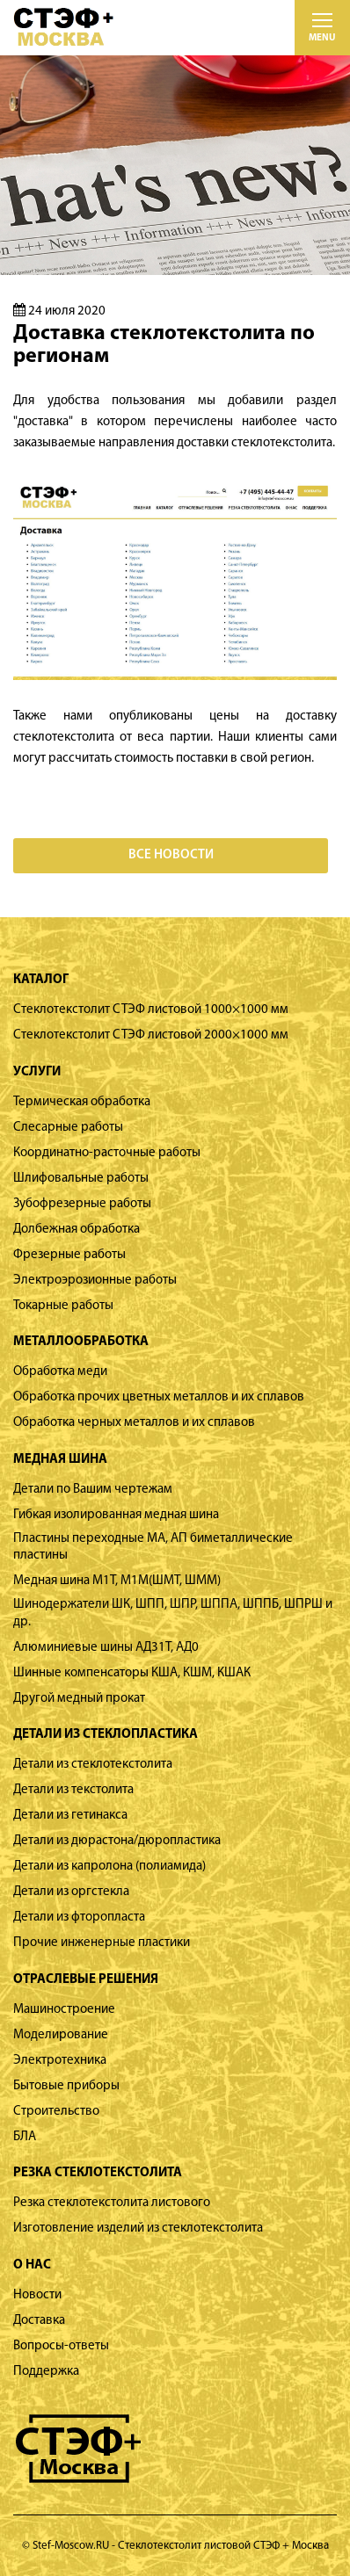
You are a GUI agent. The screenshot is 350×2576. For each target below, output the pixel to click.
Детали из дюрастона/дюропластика (117, 1841)
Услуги (37, 1072)
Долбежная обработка (76, 1229)
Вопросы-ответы (61, 2346)
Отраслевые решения (85, 1979)
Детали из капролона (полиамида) (109, 1866)
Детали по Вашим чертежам (92, 1489)
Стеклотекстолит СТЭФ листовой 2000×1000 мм (150, 1035)
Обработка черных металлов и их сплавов (134, 1422)
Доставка (39, 2320)
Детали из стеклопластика (105, 1734)
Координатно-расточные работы (107, 1153)
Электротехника (59, 2060)
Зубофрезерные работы (82, 1204)
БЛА (24, 2137)
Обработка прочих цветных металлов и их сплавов (158, 1397)
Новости (37, 2295)
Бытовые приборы (66, 2086)
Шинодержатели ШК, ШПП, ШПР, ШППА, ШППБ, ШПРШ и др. (172, 1613)
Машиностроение (64, 2009)
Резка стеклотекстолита (97, 2173)
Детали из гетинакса (70, 1815)
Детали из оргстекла (71, 1892)
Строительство (56, 2111)
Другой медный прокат (79, 1698)
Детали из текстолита (73, 1790)
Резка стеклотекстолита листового (111, 2203)
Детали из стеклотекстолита (92, 1764)
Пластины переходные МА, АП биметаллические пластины (153, 1547)
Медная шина (60, 1459)
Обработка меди (60, 1371)
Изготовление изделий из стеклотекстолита (138, 2228)
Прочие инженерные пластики (101, 1943)
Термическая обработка (81, 1102)
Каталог (41, 980)
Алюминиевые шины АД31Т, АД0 (106, 1647)
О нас (32, 2265)
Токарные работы (63, 1306)
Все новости (171, 855)
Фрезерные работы (69, 1255)
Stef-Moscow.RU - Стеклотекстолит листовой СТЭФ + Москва (181, 2545)
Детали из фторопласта (79, 1917)
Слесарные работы (68, 1127)
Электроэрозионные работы (95, 1280)
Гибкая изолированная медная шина (116, 1515)
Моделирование (60, 2035)
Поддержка (46, 2371)
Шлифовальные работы (81, 1178)
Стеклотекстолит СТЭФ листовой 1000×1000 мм (150, 1010)
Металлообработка (81, 1342)
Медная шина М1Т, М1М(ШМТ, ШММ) (117, 1581)
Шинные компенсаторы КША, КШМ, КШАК (132, 1673)
